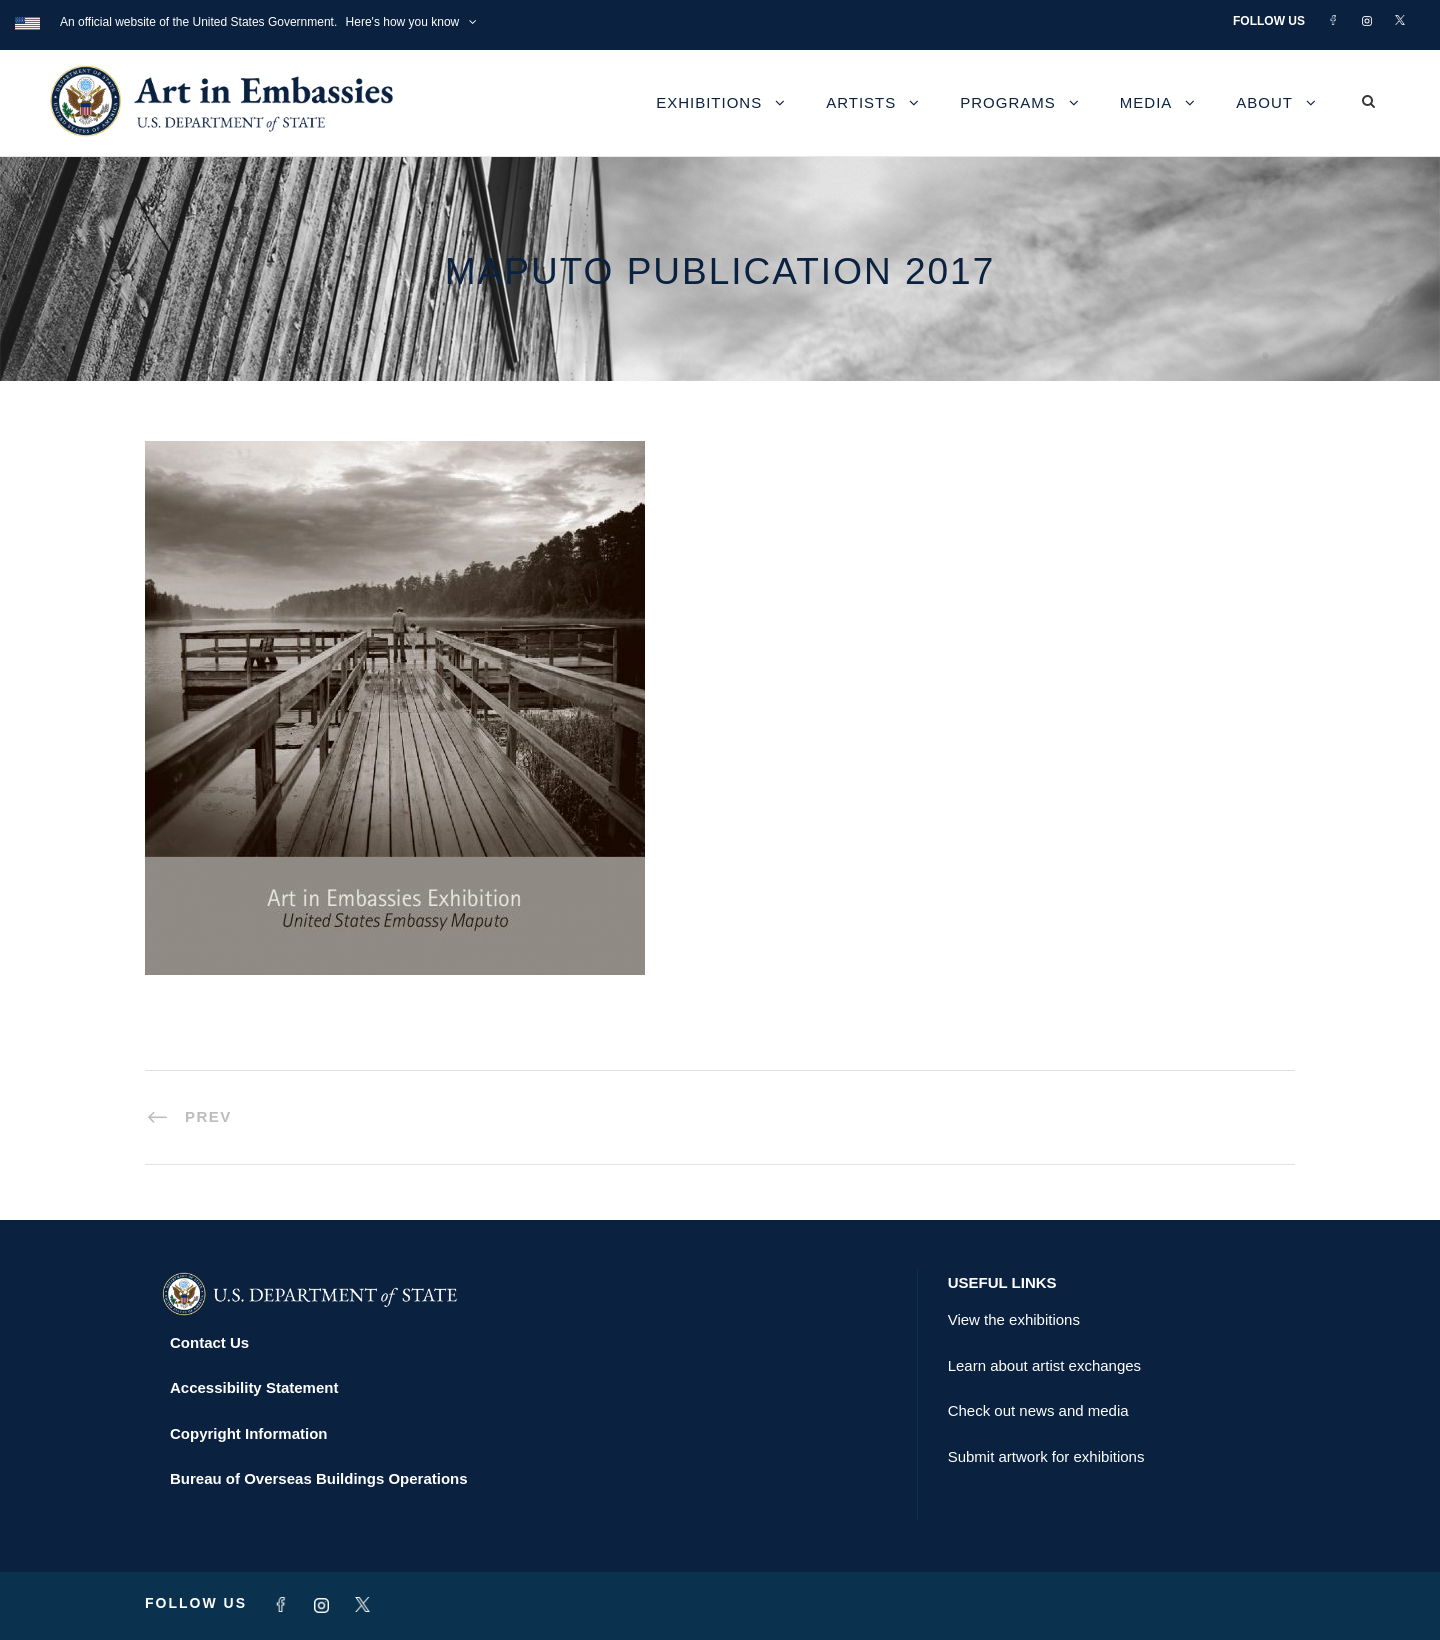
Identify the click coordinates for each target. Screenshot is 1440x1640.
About (1264, 102)
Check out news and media (1038, 1410)
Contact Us (209, 1342)
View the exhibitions (1014, 1319)
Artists (861, 102)
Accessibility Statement (254, 1387)
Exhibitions (709, 102)
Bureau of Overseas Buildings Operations (319, 1478)
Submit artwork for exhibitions (1046, 1456)
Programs (1008, 102)
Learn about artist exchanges (1044, 1365)
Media (1146, 102)
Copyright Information (249, 1433)
